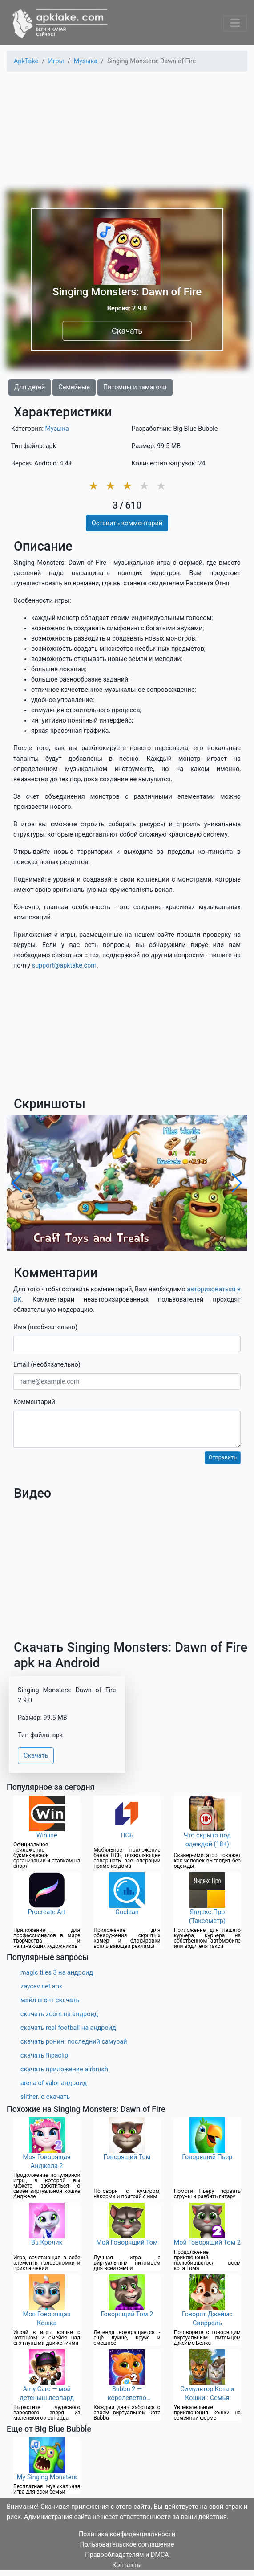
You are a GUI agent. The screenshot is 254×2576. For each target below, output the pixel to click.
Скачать (127, 330)
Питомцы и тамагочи (135, 387)
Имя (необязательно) (45, 1327)
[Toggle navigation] (235, 23)
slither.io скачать (45, 2097)
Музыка (57, 429)
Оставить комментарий (127, 523)
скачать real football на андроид (68, 2028)
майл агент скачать (49, 2000)
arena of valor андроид (53, 2083)
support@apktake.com (64, 965)
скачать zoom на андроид (59, 2014)
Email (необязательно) (47, 1364)
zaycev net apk (41, 1986)
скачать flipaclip (44, 2055)
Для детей (29, 387)
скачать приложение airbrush (64, 2069)
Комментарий (34, 1402)
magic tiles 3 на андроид (56, 1972)
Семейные (74, 387)
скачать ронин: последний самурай (73, 2041)
